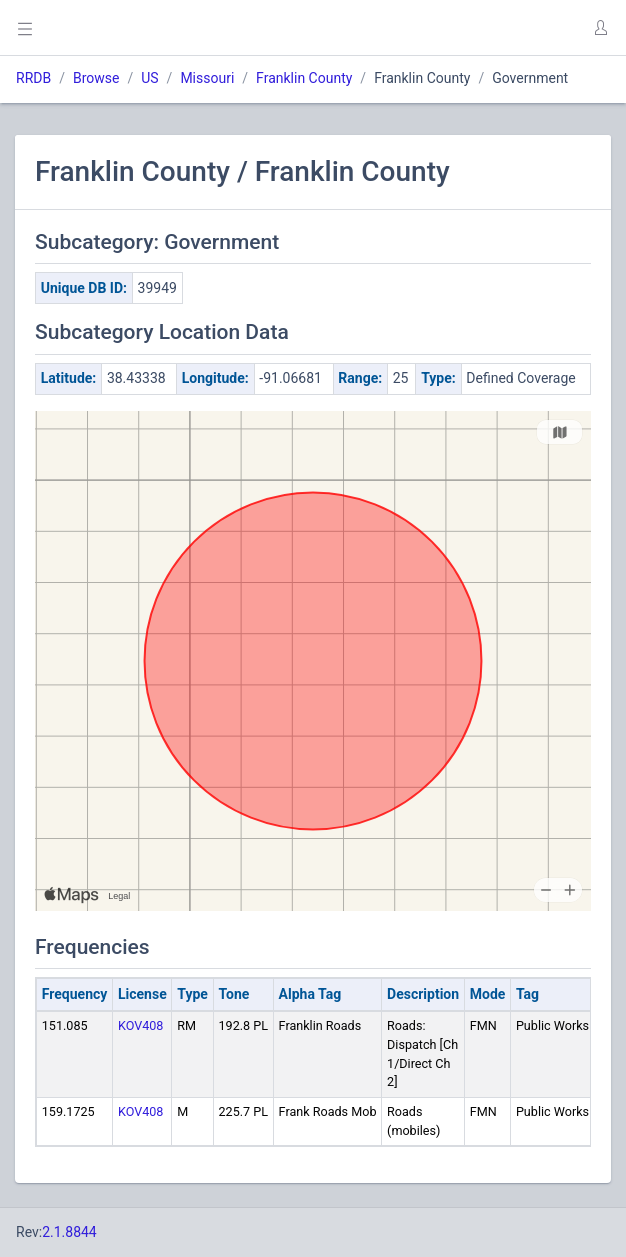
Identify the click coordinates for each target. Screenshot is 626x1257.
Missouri (207, 78)
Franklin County (304, 78)
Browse (96, 78)
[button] (600, 28)
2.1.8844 (69, 1232)
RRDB (33, 78)
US (149, 78)
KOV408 (141, 1025)
